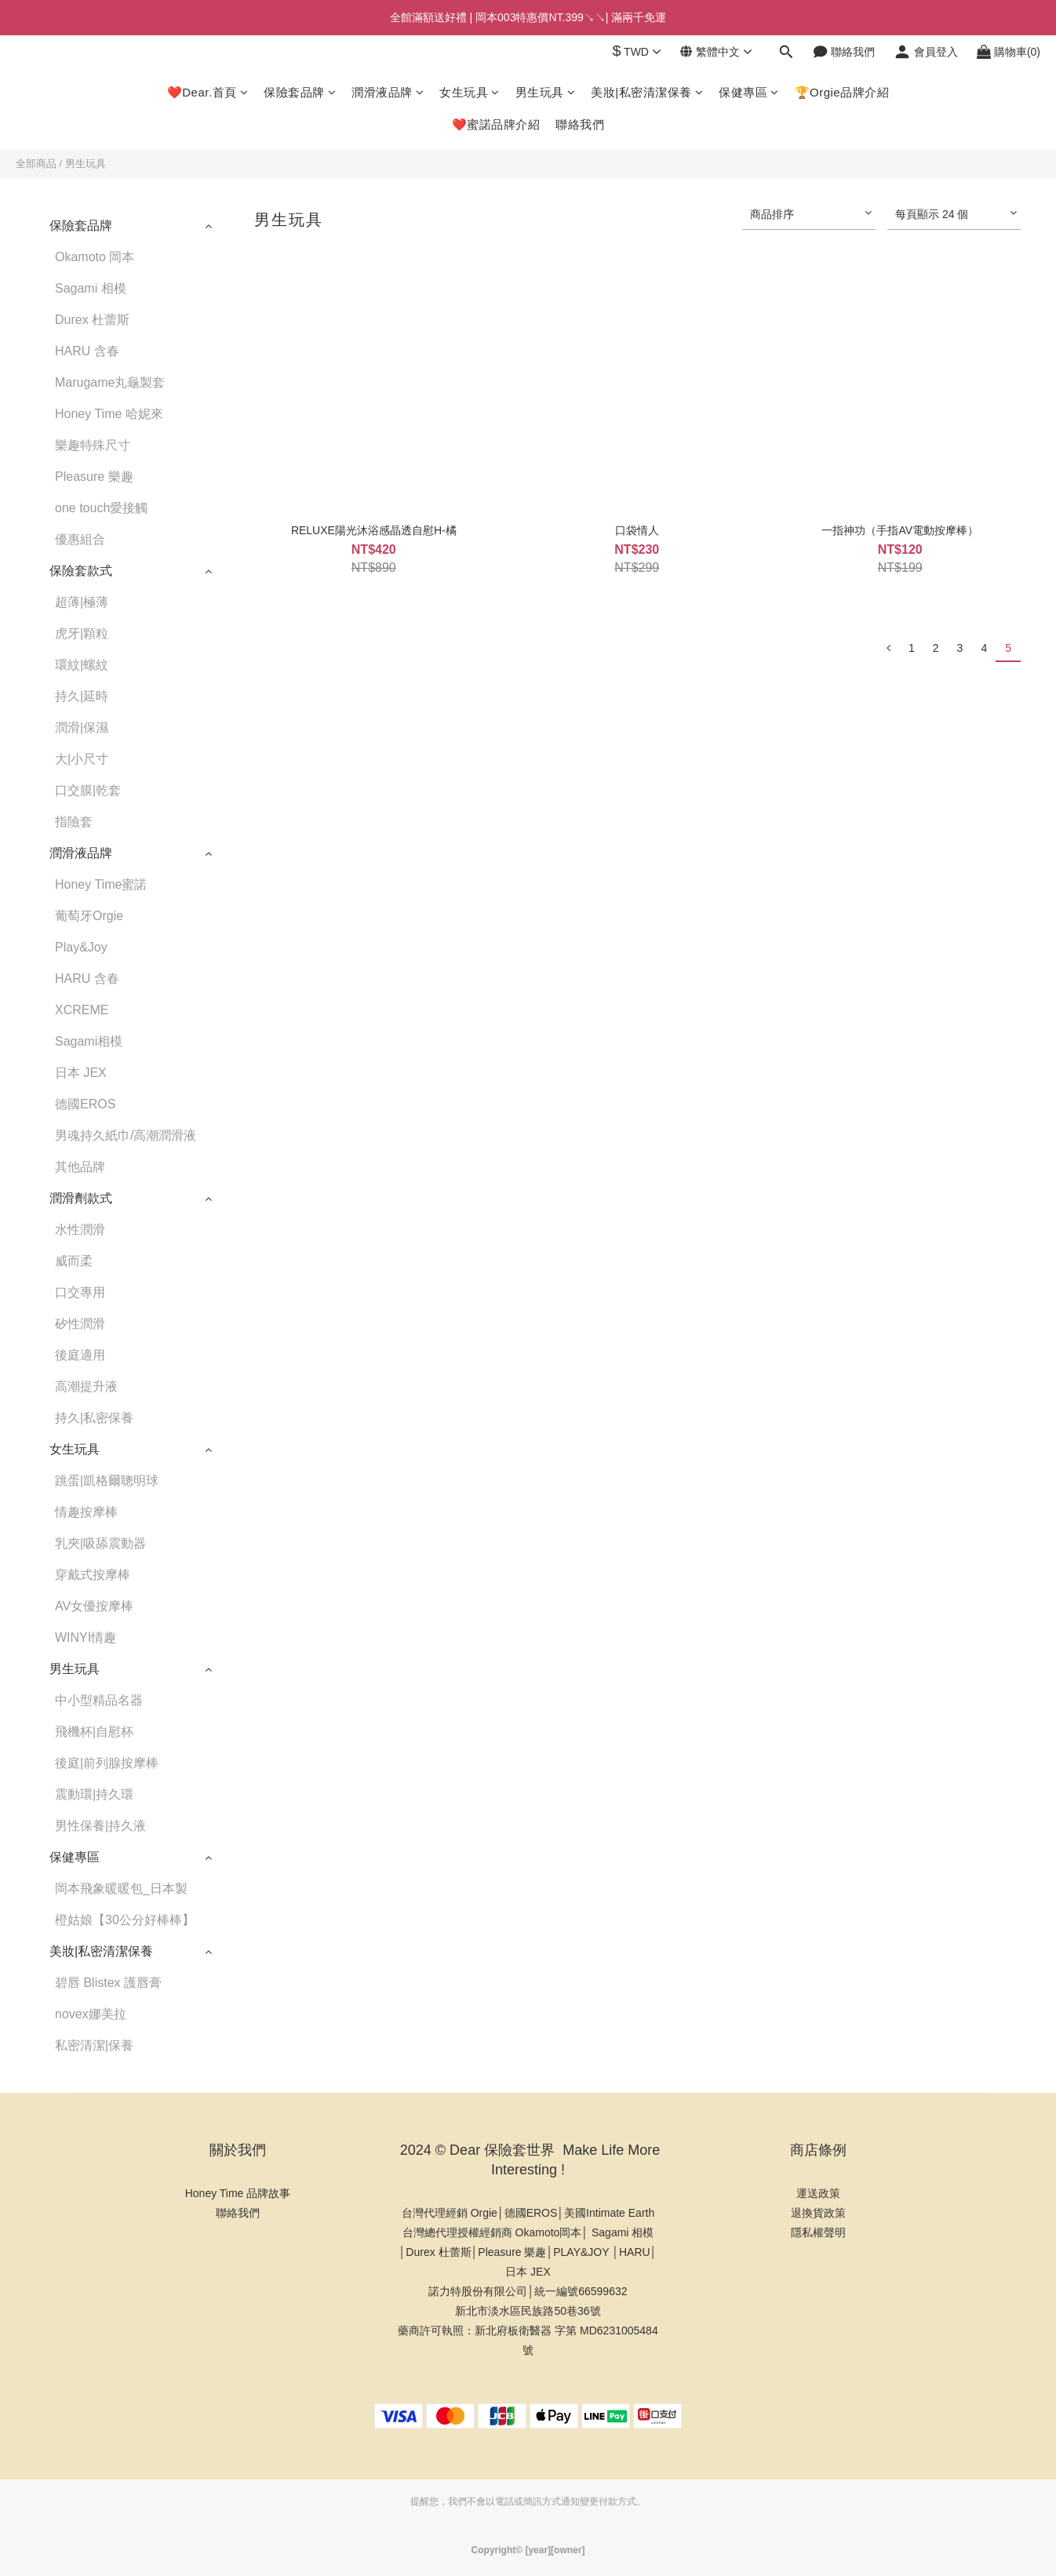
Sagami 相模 (90, 288)
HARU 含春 (87, 351)
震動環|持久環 (94, 1794)
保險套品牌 (300, 92)
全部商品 (36, 163)
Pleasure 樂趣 (94, 476)
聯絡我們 (579, 124)
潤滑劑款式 (80, 1198)
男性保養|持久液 (100, 1825)
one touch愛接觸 (101, 508)
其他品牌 (80, 1166)
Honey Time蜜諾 (101, 884)
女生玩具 (469, 92)
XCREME (81, 1010)
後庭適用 (80, 1355)
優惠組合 (80, 539)
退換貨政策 (818, 2213)
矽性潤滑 (80, 1323)
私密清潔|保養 (94, 2045)
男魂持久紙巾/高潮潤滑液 (125, 1135)
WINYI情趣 (85, 1637)
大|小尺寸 (81, 759)
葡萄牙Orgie (89, 915)
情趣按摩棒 (86, 1512)
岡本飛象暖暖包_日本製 (121, 1888)
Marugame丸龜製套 (110, 382)
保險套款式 (80, 570)
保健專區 (749, 92)
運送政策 (818, 2193)
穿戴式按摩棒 (92, 1574)
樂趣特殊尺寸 (92, 445)
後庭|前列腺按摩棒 (106, 1763)
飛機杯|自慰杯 (94, 1731)
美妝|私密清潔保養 (647, 92)
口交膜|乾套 (88, 790)
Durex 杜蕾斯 (92, 319)
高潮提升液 (86, 1386)
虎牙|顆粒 (81, 633)
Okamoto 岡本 (94, 257)
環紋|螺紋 (81, 664)
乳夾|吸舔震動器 (100, 1543)
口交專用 (80, 1292)
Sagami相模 (88, 1041)
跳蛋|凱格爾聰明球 (106, 1480)
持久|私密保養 (94, 1417)
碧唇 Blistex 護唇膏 (108, 1982)
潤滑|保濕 (81, 727)
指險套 (74, 821)
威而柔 (74, 1261)
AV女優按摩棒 (94, 1606)
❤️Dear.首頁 (207, 92)
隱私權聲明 (818, 2232)
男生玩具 (545, 92)
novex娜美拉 (90, 2014)
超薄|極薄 (81, 602)
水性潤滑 (80, 1229)
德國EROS (85, 1104)
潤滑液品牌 (387, 92)
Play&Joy (81, 947)
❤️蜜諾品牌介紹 (496, 124)
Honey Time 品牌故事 (238, 2193)
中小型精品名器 (99, 1700)
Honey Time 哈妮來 (109, 413)
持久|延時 (81, 696)
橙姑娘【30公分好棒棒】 (125, 1920)
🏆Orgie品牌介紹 (842, 92)
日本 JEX (81, 1072)
